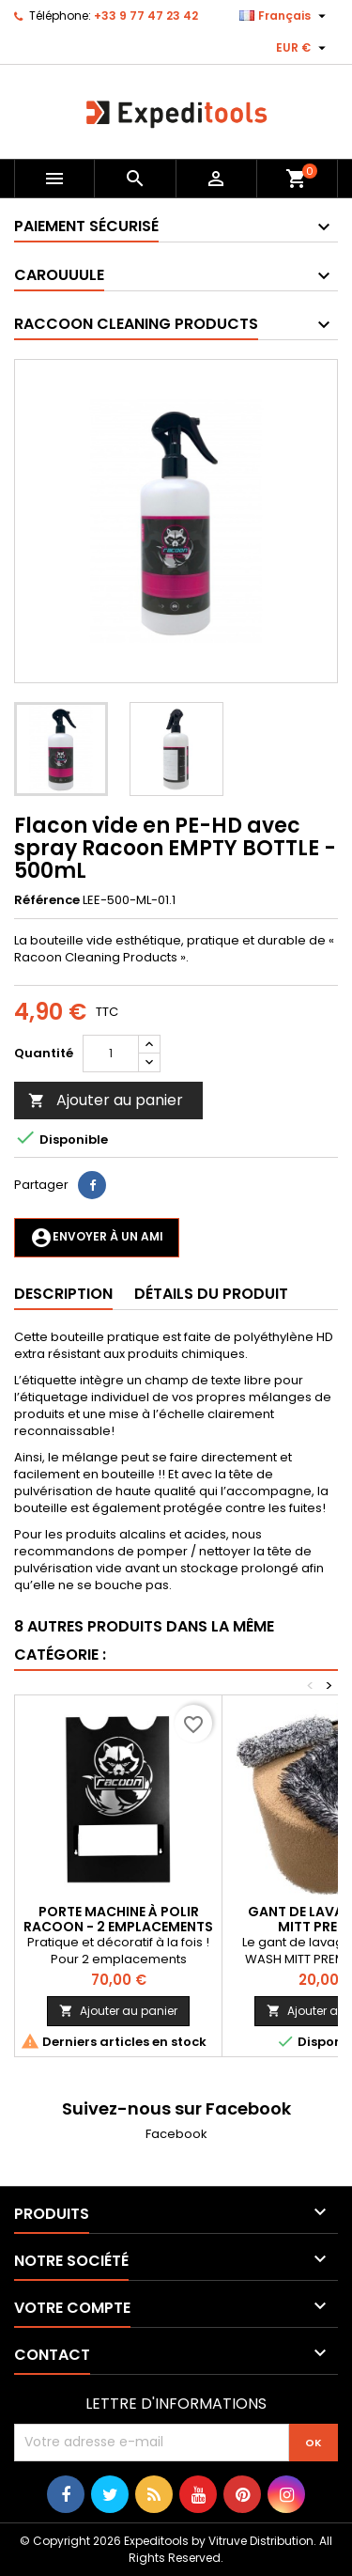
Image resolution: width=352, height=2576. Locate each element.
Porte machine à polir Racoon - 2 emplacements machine (118, 1926)
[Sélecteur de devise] (303, 48)
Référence (47, 900)
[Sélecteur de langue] (284, 16)
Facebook (176, 2134)
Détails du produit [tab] (211, 1293)
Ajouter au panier (105, 1100)
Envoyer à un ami (96, 1237)
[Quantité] (111, 1053)
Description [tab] (63, 1293)
